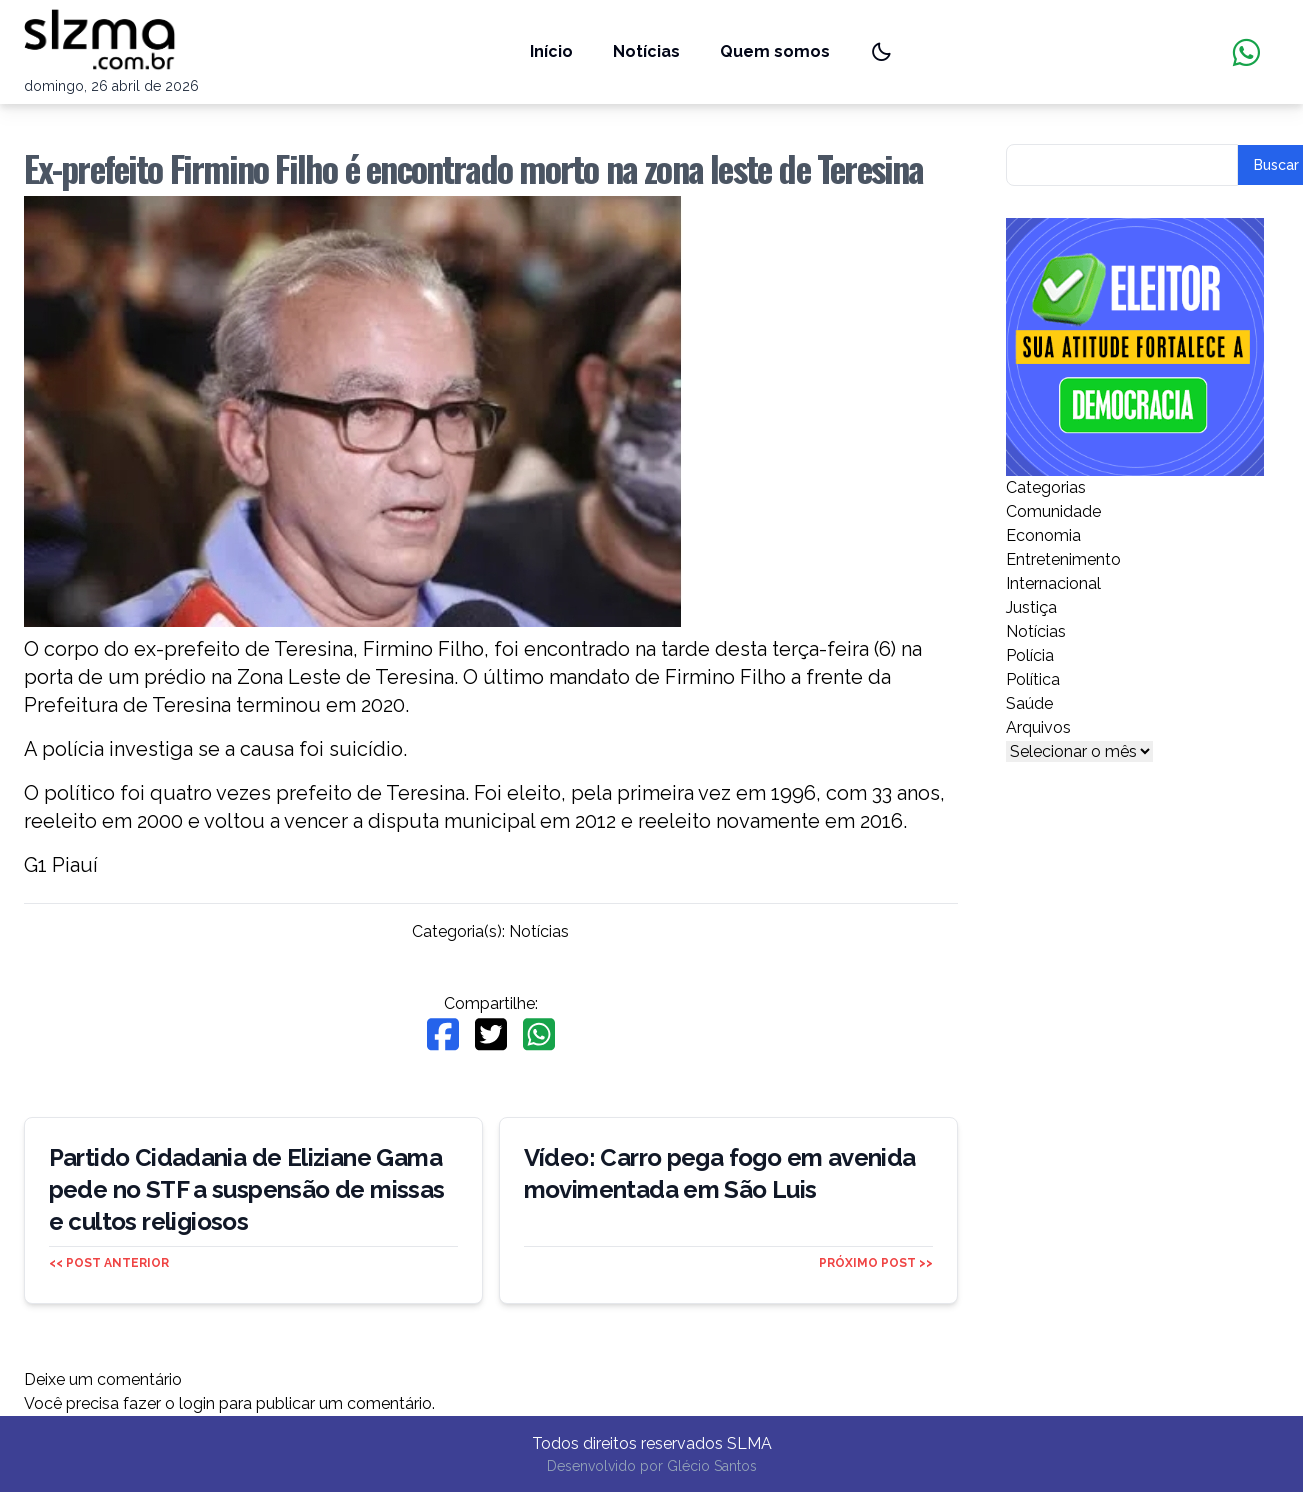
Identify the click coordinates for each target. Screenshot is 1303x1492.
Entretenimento (1063, 559)
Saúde (1029, 703)
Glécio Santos (712, 1466)
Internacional (1053, 583)
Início (551, 51)
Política (1033, 679)
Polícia (1030, 655)
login (197, 1403)
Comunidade (1053, 511)
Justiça (1031, 607)
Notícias (646, 51)
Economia (1043, 535)
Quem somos (775, 51)
